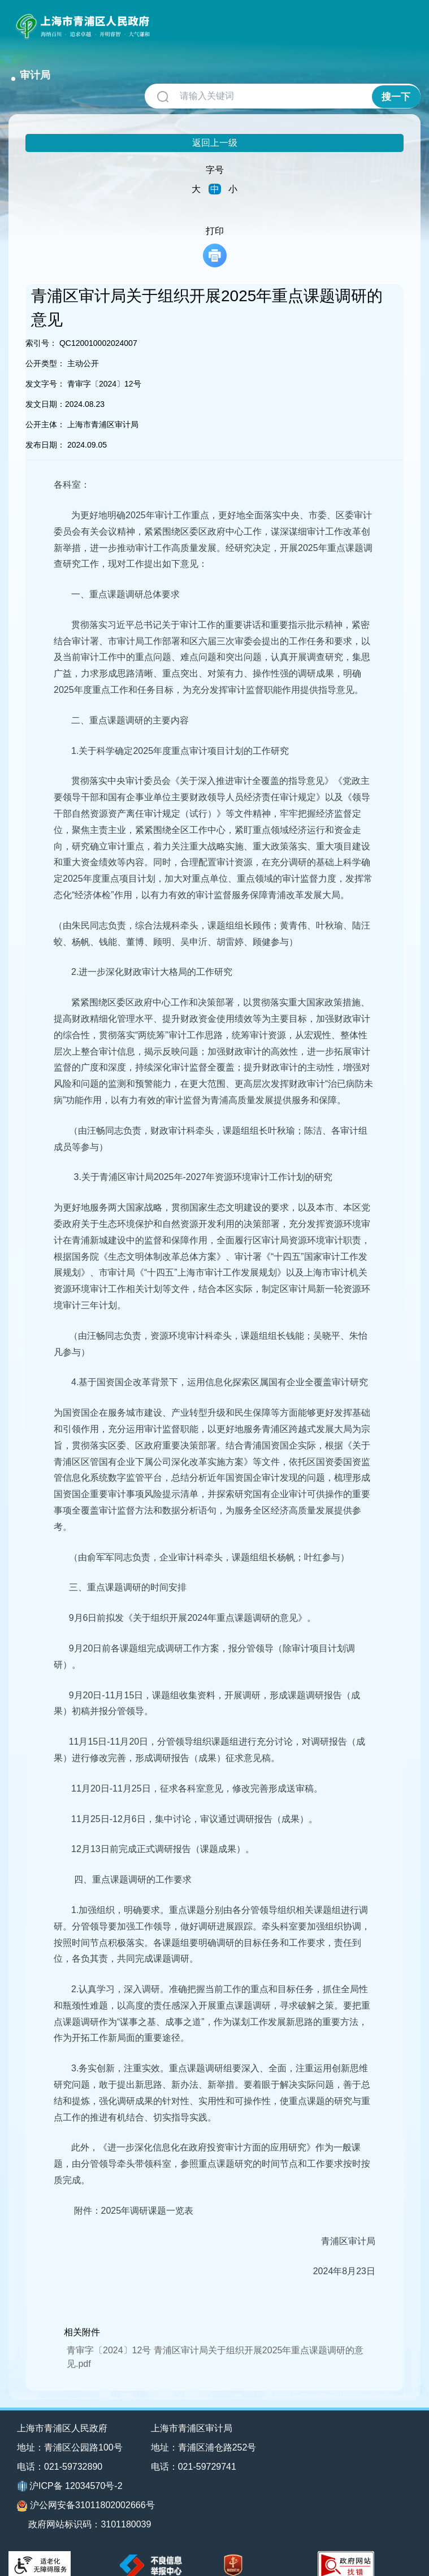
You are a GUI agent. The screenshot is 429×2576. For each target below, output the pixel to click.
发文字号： (45, 369)
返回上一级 (214, 128)
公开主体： (45, 409)
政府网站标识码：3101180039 (91, 2509)
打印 (215, 232)
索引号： (41, 328)
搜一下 (396, 81)
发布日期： (45, 430)
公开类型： (45, 348)
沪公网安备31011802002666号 (86, 2490)
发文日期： (45, 389)
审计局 (176, 21)
